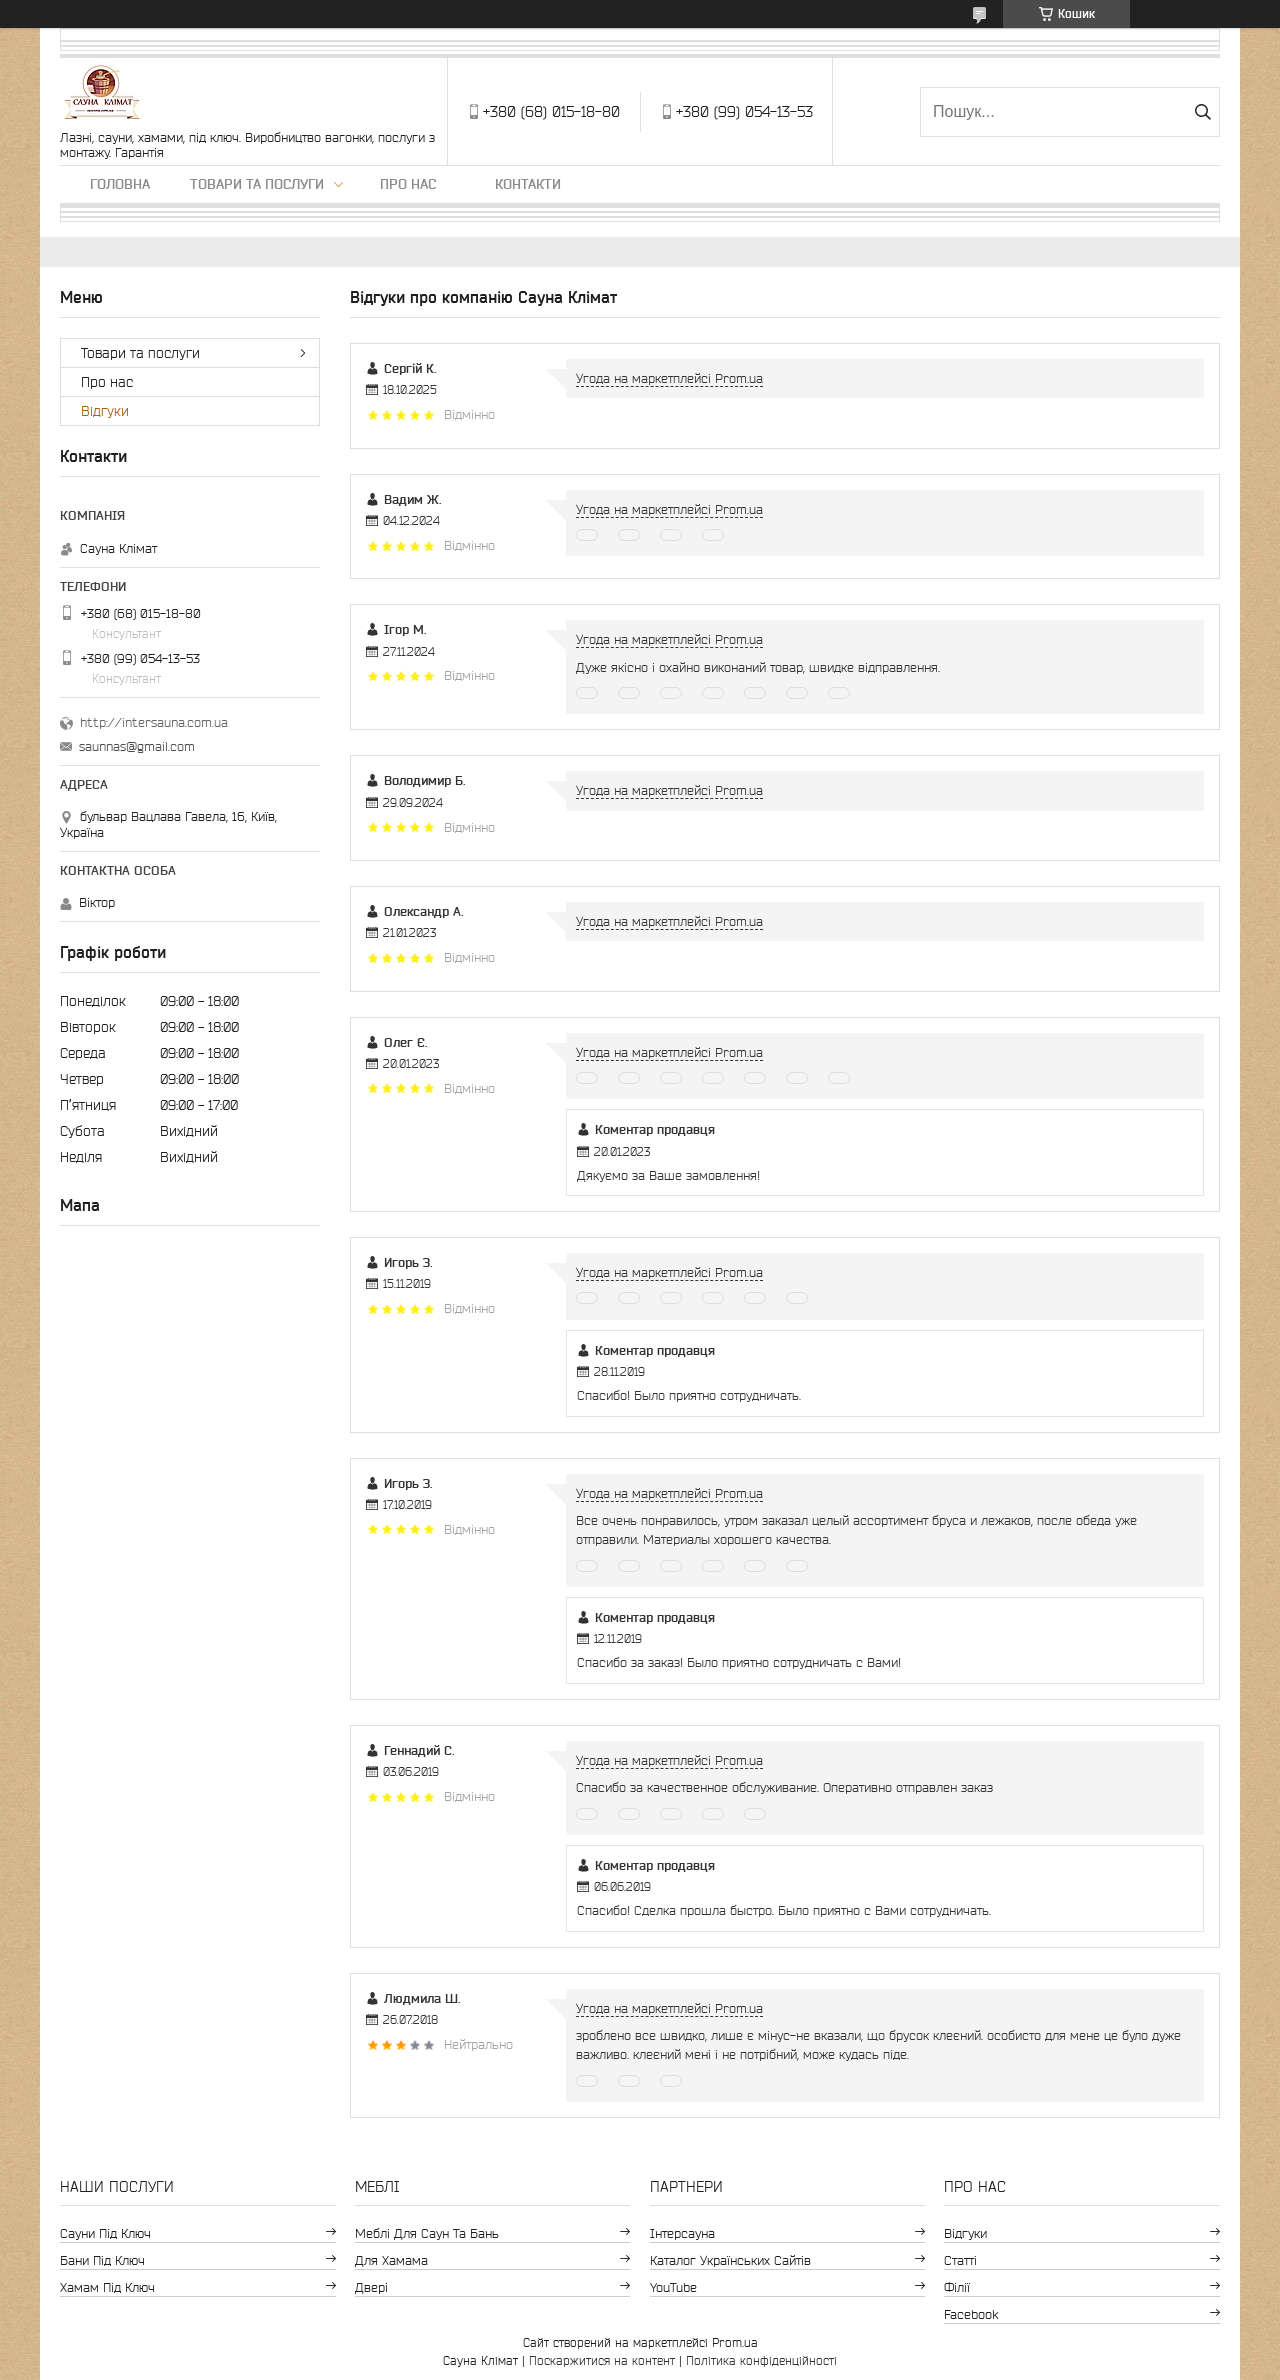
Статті (960, 2260)
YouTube (673, 2287)
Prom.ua (735, 2342)
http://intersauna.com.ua (154, 722)
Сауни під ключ (105, 2233)
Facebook (971, 2314)
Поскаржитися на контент (602, 2360)
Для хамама (391, 2260)
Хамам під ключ (107, 2287)
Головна (120, 184)
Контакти (528, 184)
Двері (371, 2287)
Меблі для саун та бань (427, 2233)
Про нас (408, 184)
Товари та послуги (257, 184)
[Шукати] (1202, 112)
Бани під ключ (102, 2260)
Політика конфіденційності (761, 2360)
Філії (957, 2287)
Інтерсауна (682, 2233)
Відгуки (105, 411)
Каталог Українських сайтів (730, 2260)
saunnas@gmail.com (137, 746)
